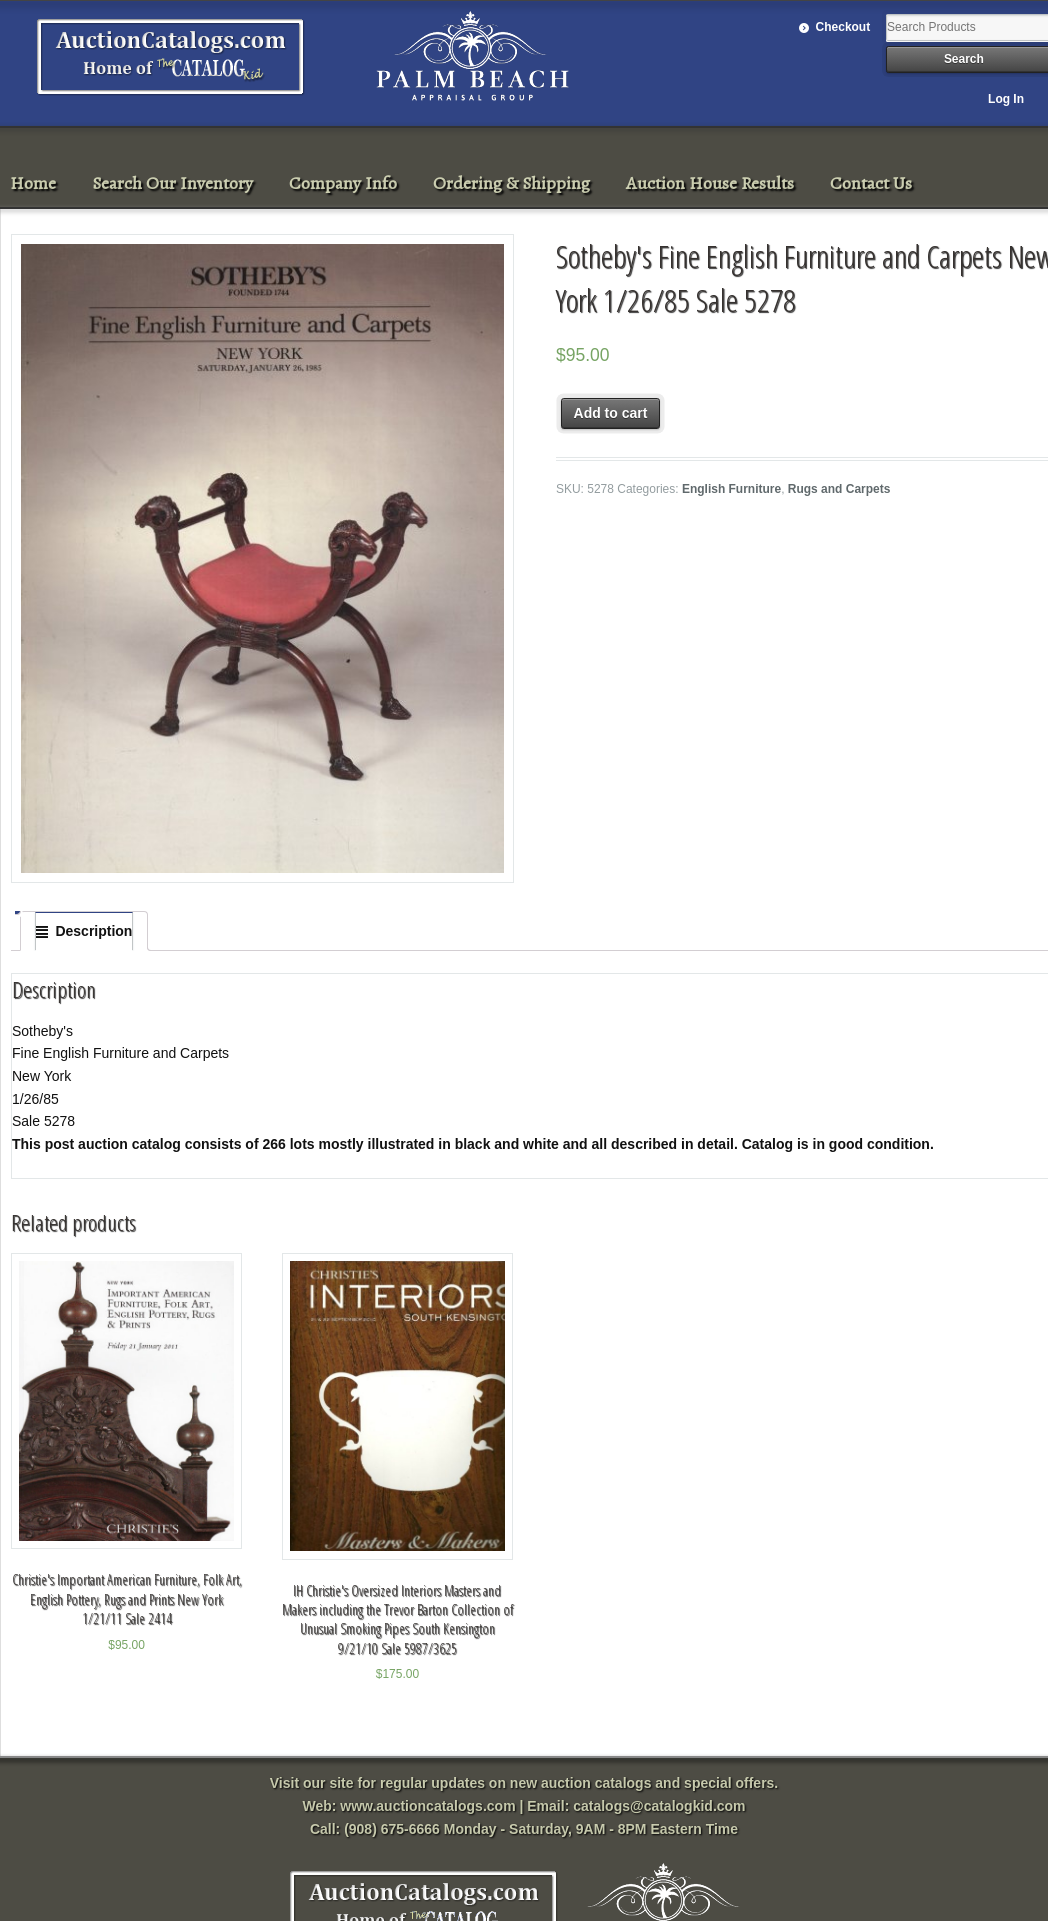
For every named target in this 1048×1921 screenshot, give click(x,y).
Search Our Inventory (172, 183)
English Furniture (731, 489)
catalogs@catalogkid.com (659, 1806)
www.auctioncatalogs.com (427, 1806)
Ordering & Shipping (511, 183)
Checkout (843, 27)
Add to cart (611, 413)
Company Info (343, 183)
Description (93, 931)
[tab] (84, 931)
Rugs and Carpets (839, 489)
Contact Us (871, 183)
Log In (1006, 99)
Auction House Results (710, 183)
